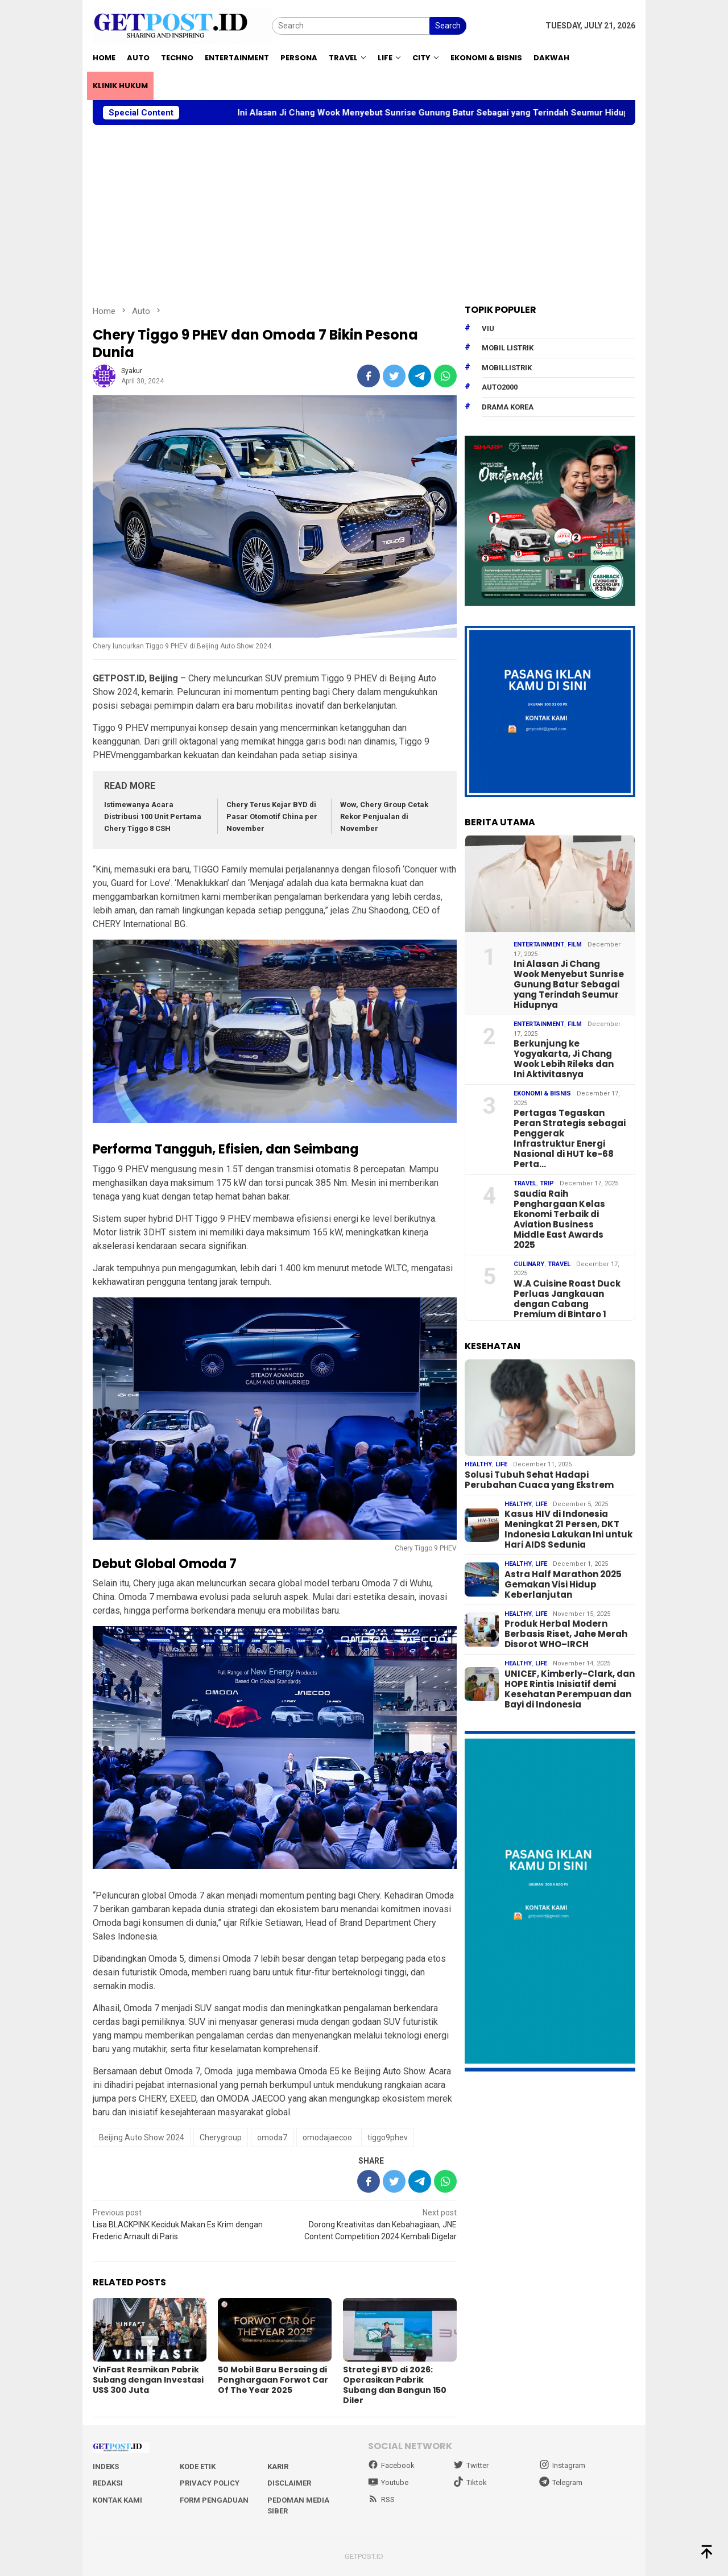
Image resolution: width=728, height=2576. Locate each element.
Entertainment (539, 944)
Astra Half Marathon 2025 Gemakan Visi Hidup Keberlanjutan (563, 1584)
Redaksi (108, 2483)
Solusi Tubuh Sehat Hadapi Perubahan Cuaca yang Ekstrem (539, 1480)
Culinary (529, 1264)
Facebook (391, 2465)
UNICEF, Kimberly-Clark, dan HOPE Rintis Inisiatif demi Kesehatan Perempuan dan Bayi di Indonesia (569, 1689)
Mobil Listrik (507, 348)
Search (448, 25)
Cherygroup (221, 2137)
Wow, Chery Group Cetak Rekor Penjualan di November (384, 816)
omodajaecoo (327, 2137)
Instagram (562, 2465)
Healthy (478, 1464)
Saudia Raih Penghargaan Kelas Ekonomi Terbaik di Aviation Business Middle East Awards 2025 (559, 1219)
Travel (525, 1183)
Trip (547, 1183)
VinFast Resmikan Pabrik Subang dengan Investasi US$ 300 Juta (148, 2380)
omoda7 (272, 2137)
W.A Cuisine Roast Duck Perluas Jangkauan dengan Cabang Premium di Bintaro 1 (567, 1299)
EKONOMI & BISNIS (542, 1093)
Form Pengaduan (214, 2500)
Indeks (106, 2466)
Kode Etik (198, 2466)
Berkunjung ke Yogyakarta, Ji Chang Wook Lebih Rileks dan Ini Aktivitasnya (564, 1059)
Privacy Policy (209, 2483)
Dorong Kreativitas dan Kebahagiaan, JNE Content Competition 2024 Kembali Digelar (369, 2224)
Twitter (471, 2465)
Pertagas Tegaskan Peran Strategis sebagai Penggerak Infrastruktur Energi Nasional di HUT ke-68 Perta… (570, 1138)
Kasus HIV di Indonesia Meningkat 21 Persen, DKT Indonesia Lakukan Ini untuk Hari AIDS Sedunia (568, 1529)
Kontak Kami (117, 2500)
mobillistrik (507, 367)
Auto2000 (500, 387)
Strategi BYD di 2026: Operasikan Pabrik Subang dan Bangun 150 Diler (394, 2385)
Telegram (560, 2482)
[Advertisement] (364, 215)
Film (575, 944)
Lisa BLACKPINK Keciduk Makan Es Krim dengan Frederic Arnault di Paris (180, 2224)
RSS (381, 2499)
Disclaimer (289, 2483)
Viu (488, 328)
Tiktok (470, 2482)
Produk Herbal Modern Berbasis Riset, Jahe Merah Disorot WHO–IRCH (565, 1634)
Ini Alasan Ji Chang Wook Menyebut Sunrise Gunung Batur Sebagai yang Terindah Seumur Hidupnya (463, 112)
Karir (277, 2466)
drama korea (507, 407)
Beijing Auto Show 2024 (141, 2137)
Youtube (388, 2482)
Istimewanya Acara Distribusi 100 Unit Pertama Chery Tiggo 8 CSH (152, 816)
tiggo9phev (387, 2137)
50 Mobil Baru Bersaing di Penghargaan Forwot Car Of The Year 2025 (273, 2380)
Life (501, 1464)
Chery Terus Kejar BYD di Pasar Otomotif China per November (271, 816)
